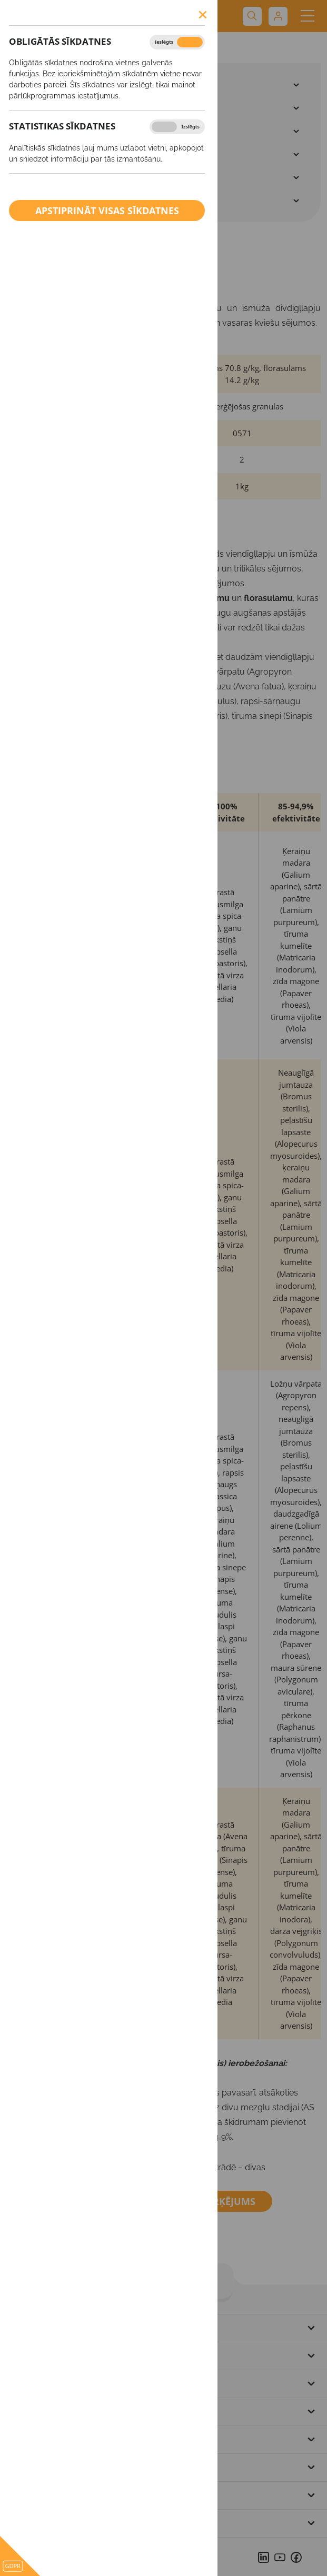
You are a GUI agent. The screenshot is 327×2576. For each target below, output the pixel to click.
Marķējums (219, 2201)
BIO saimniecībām (62, 200)
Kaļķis (37, 177)
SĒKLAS (39, 84)
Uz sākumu (34, 2327)
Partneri (28, 2439)
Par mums (32, 2355)
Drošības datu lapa (84, 2201)
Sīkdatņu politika (47, 2523)
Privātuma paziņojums (59, 2467)
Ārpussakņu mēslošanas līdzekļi (89, 154)
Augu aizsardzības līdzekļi (76, 108)
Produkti (25, 48)
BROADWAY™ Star (85, 48)
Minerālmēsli (52, 131)
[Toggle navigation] (307, 16)
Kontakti (29, 2411)
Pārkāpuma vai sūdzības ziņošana (82, 2495)
